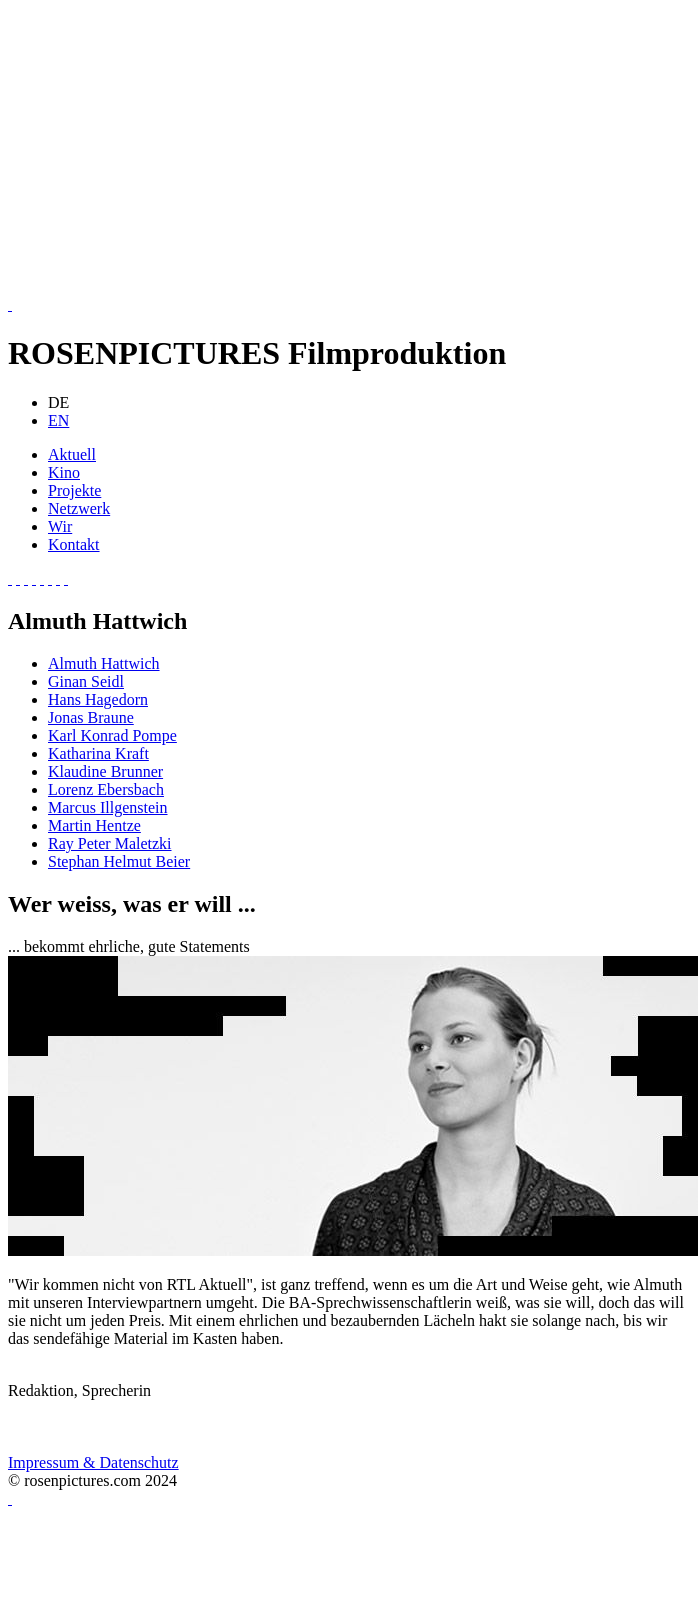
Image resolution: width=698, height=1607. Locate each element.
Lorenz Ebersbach (106, 789)
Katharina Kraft (98, 753)
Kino (64, 472)
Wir (60, 526)
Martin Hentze (94, 825)
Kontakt (74, 544)
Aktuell (72, 454)
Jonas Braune (91, 717)
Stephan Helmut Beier (119, 861)
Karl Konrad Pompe (112, 735)
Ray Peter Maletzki (110, 843)
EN (58, 420)
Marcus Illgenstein (108, 807)
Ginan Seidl (86, 681)
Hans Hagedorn (98, 699)
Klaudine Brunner (105, 771)
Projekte (74, 490)
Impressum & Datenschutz (93, 1462)
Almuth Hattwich (104, 663)
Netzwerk (79, 508)
